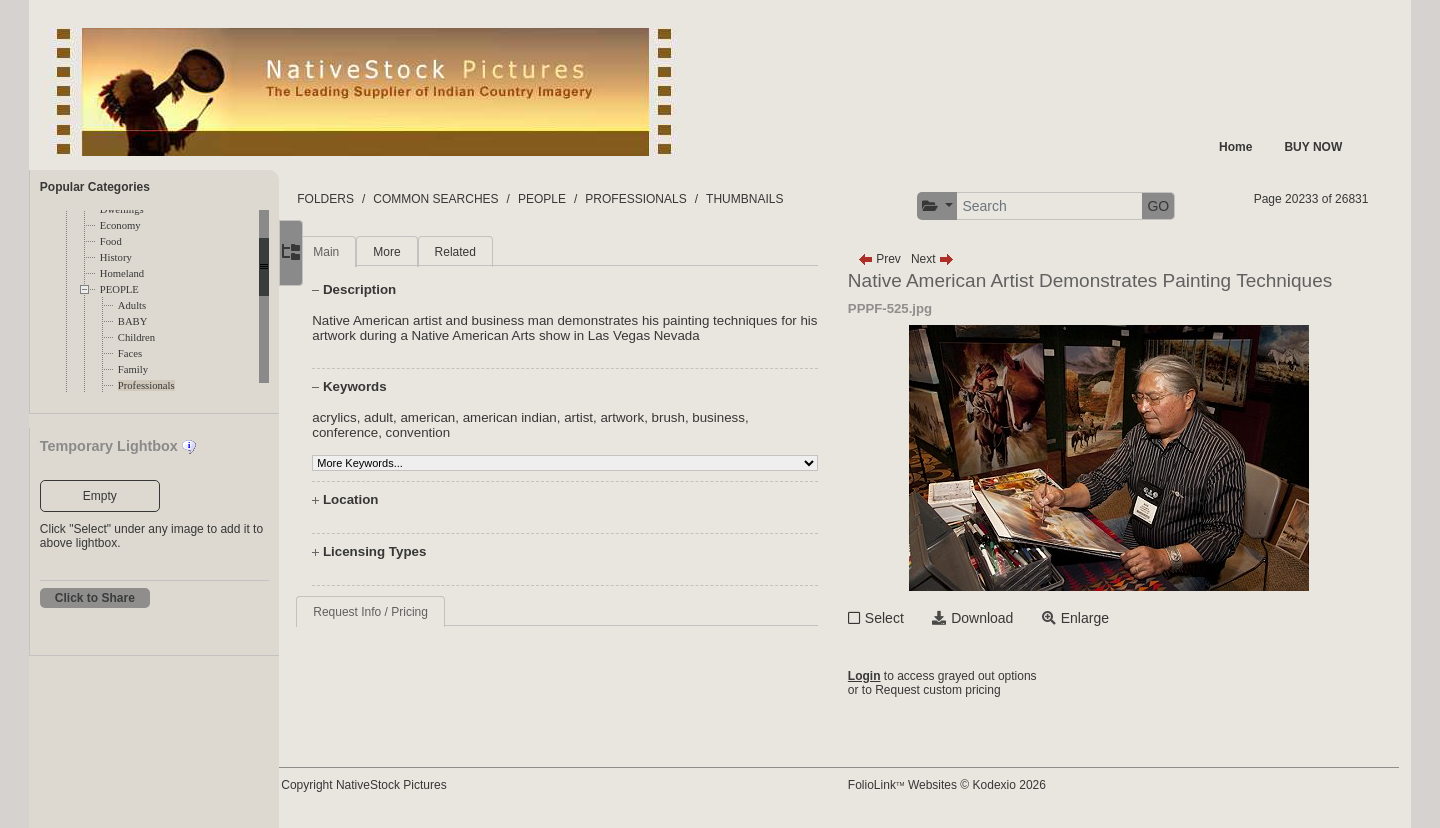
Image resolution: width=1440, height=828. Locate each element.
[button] (959, 206)
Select (906, 618)
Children (136, 337)
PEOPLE (119, 289)
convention (465, 432)
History (116, 257)
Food (111, 241)
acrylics (382, 417)
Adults (132, 305)
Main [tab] (374, 252)
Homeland (122, 273)
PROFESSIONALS (683, 199)
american (475, 417)
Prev (901, 259)
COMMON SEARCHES (483, 199)
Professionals (146, 385)
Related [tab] (502, 252)
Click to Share (95, 598)
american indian (557, 417)
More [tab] (434, 252)
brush (715, 417)
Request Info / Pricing (418, 612)
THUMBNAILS (792, 199)
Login (886, 676)
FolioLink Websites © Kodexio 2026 (969, 785)
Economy (120, 225)
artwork (670, 417)
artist (626, 417)
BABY (133, 321)
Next (954, 259)
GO (1181, 206)
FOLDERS (373, 199)
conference (393, 432)
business (766, 417)
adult (426, 417)
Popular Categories (95, 187)
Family (133, 369)
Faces (130, 353)
